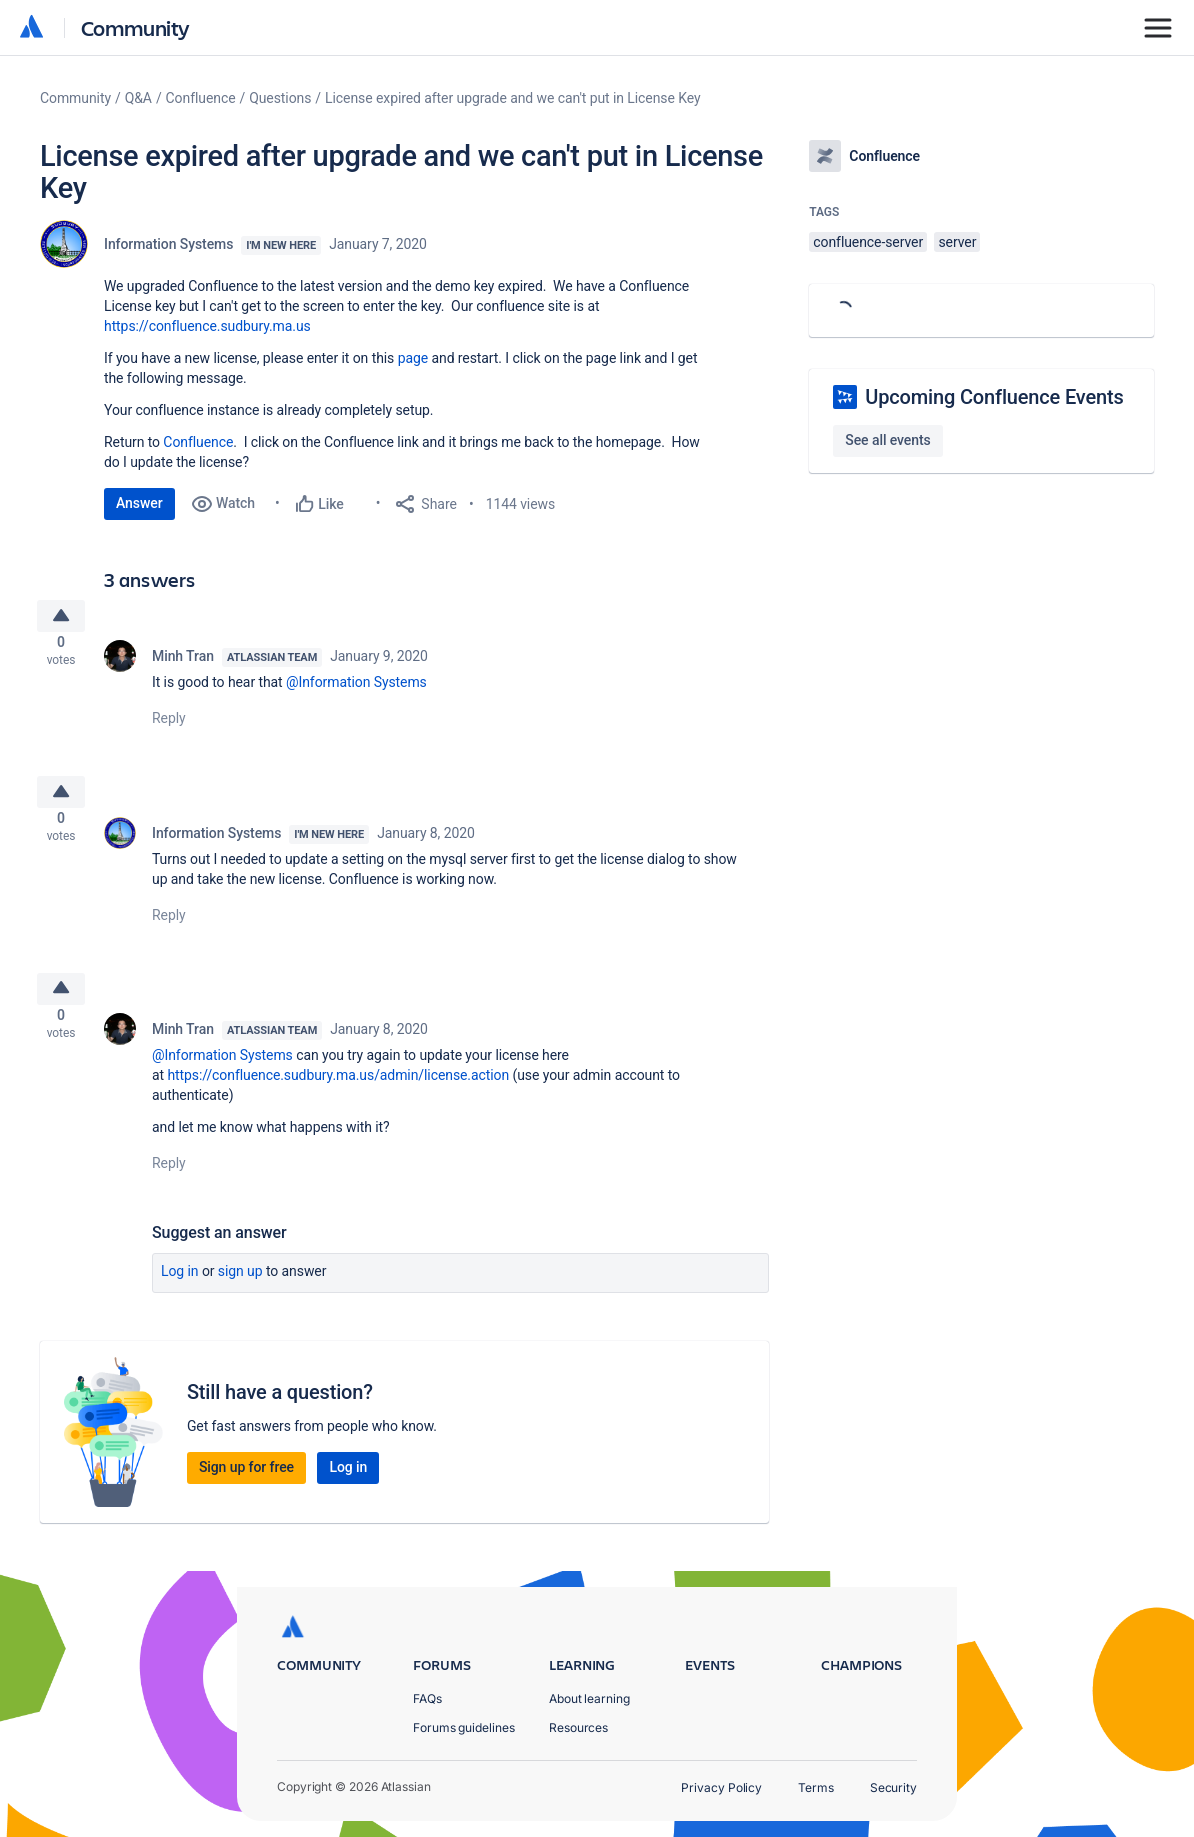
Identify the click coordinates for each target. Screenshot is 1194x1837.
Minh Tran (183, 664)
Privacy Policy (721, 1787)
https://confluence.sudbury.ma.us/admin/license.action (338, 1098)
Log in (180, 1294)
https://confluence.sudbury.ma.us (207, 326)
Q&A (138, 98)
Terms (816, 1787)
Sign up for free (246, 1490)
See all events (887, 440)
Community (135, 27)
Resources (578, 1727)
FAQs (427, 1698)
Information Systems (168, 244)
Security (893, 1787)
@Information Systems (356, 690)
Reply (169, 726)
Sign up (240, 1294)
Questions (280, 98)
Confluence (201, 98)
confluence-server (868, 242)
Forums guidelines (464, 1727)
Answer (139, 503)
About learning (589, 1698)
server (957, 242)
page (413, 358)
